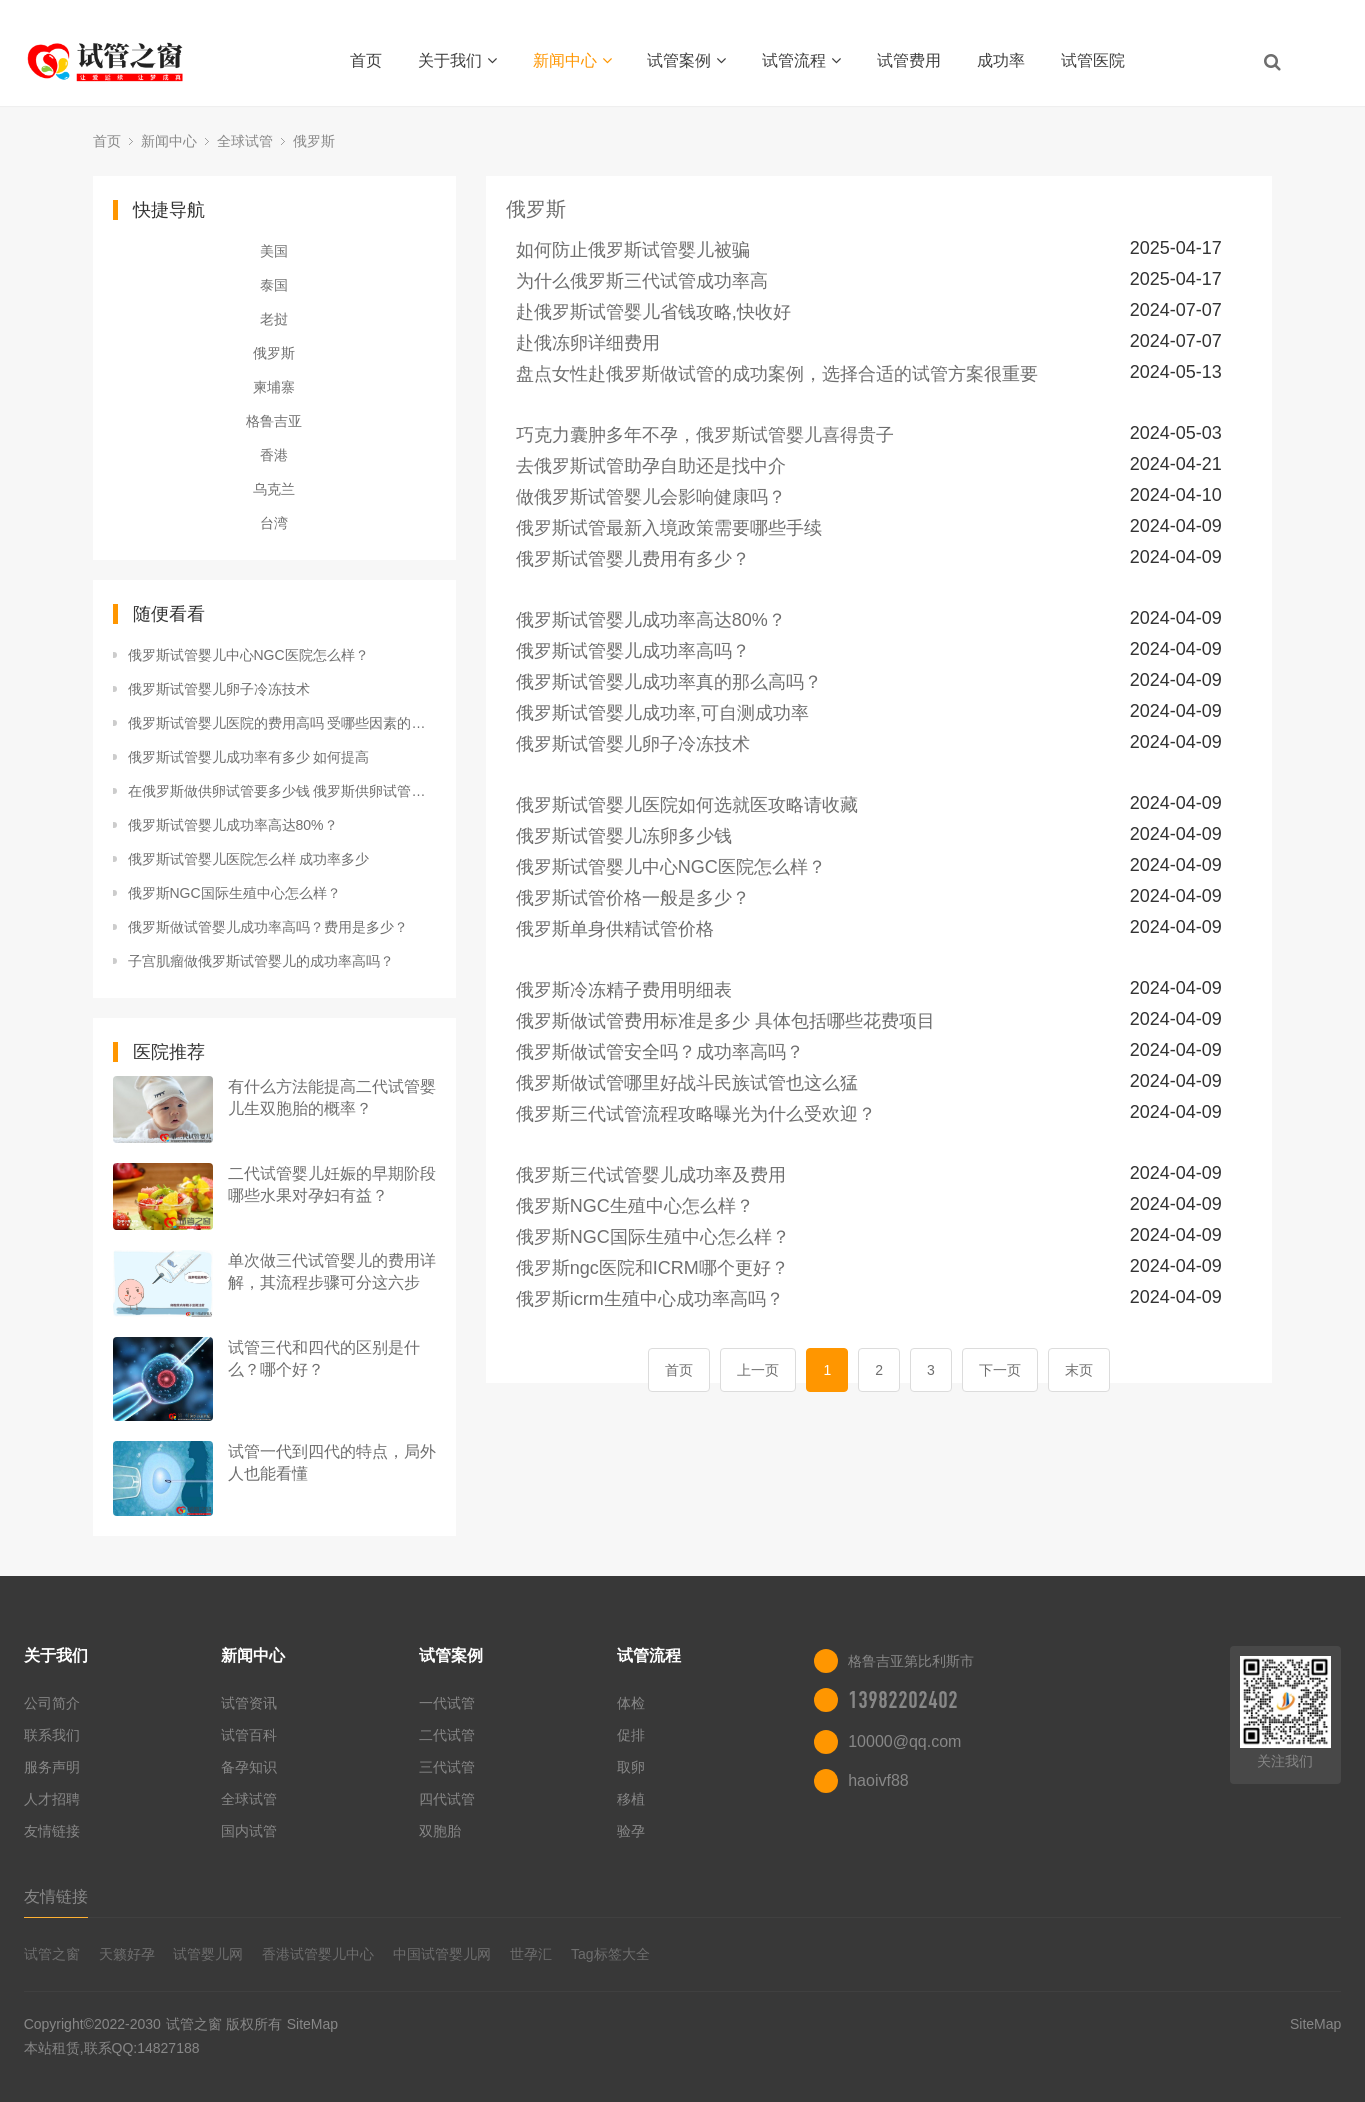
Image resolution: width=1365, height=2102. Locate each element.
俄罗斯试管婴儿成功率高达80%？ (233, 825)
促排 (631, 1735)
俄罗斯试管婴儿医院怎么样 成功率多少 (249, 859)
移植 (631, 1799)
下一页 (1000, 1370)
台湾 (274, 523)
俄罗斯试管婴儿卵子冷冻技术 (219, 689)
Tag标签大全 (610, 1954)
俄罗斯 (314, 141)
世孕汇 (531, 1954)
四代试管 (447, 1799)
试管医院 (1093, 60)
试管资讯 (249, 1703)
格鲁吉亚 (274, 421)
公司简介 (52, 1703)
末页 (1079, 1370)
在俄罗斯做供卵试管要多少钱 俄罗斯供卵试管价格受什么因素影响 (282, 791)
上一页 (758, 1370)
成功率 (1001, 60)
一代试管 (447, 1703)
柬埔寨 (274, 387)
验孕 (631, 1831)
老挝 (274, 319)
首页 (366, 60)
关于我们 (457, 60)
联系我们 (52, 1735)
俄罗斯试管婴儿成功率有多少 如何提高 (249, 757)
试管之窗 (52, 1954)
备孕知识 (249, 1767)
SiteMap (312, 2024)
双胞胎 (440, 1831)
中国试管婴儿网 (442, 1954)
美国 (274, 251)
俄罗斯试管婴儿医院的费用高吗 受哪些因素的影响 (282, 723)
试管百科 (249, 1735)
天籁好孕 (127, 1954)
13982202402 (903, 1700)
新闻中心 (572, 60)
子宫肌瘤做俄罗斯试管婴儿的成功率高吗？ (261, 961)
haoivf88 (878, 1780)
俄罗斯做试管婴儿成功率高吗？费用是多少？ (268, 927)
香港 (274, 455)
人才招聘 (52, 1799)
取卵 (631, 1767)
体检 (631, 1703)
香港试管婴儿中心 (318, 1954)
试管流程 (801, 60)
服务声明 (52, 1767)
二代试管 (447, 1735)
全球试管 (245, 141)
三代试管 (447, 1767)
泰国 (274, 285)
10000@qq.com (904, 1741)
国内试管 (249, 1831)
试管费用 (909, 60)
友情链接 (52, 1831)
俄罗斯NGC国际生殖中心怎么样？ (234, 893)
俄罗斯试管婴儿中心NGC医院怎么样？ (248, 655)
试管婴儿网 (208, 1954)
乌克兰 (274, 489)
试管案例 (686, 60)
